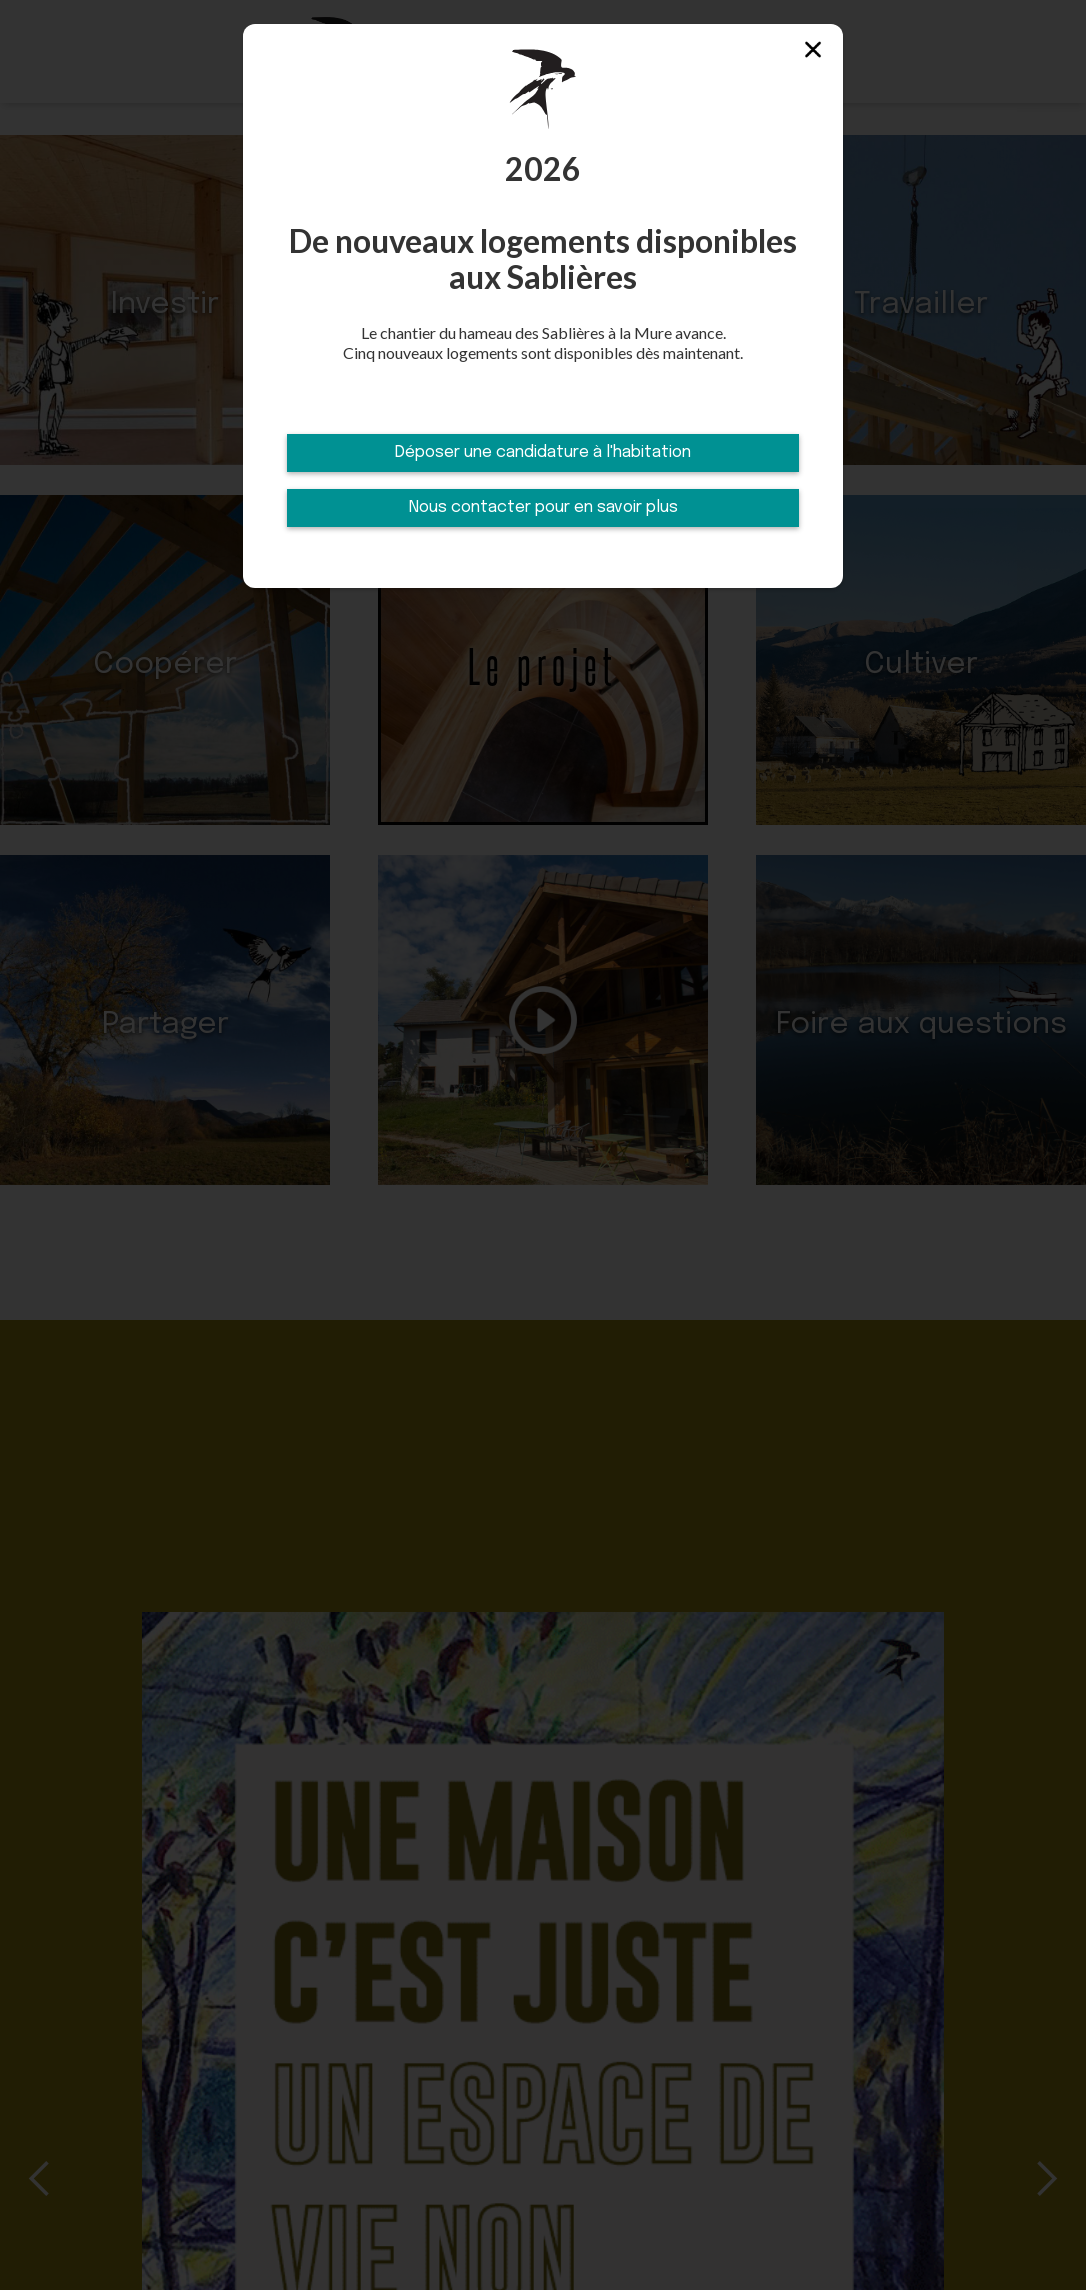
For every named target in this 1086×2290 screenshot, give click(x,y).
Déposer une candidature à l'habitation (543, 452)
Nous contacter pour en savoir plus (543, 507)
